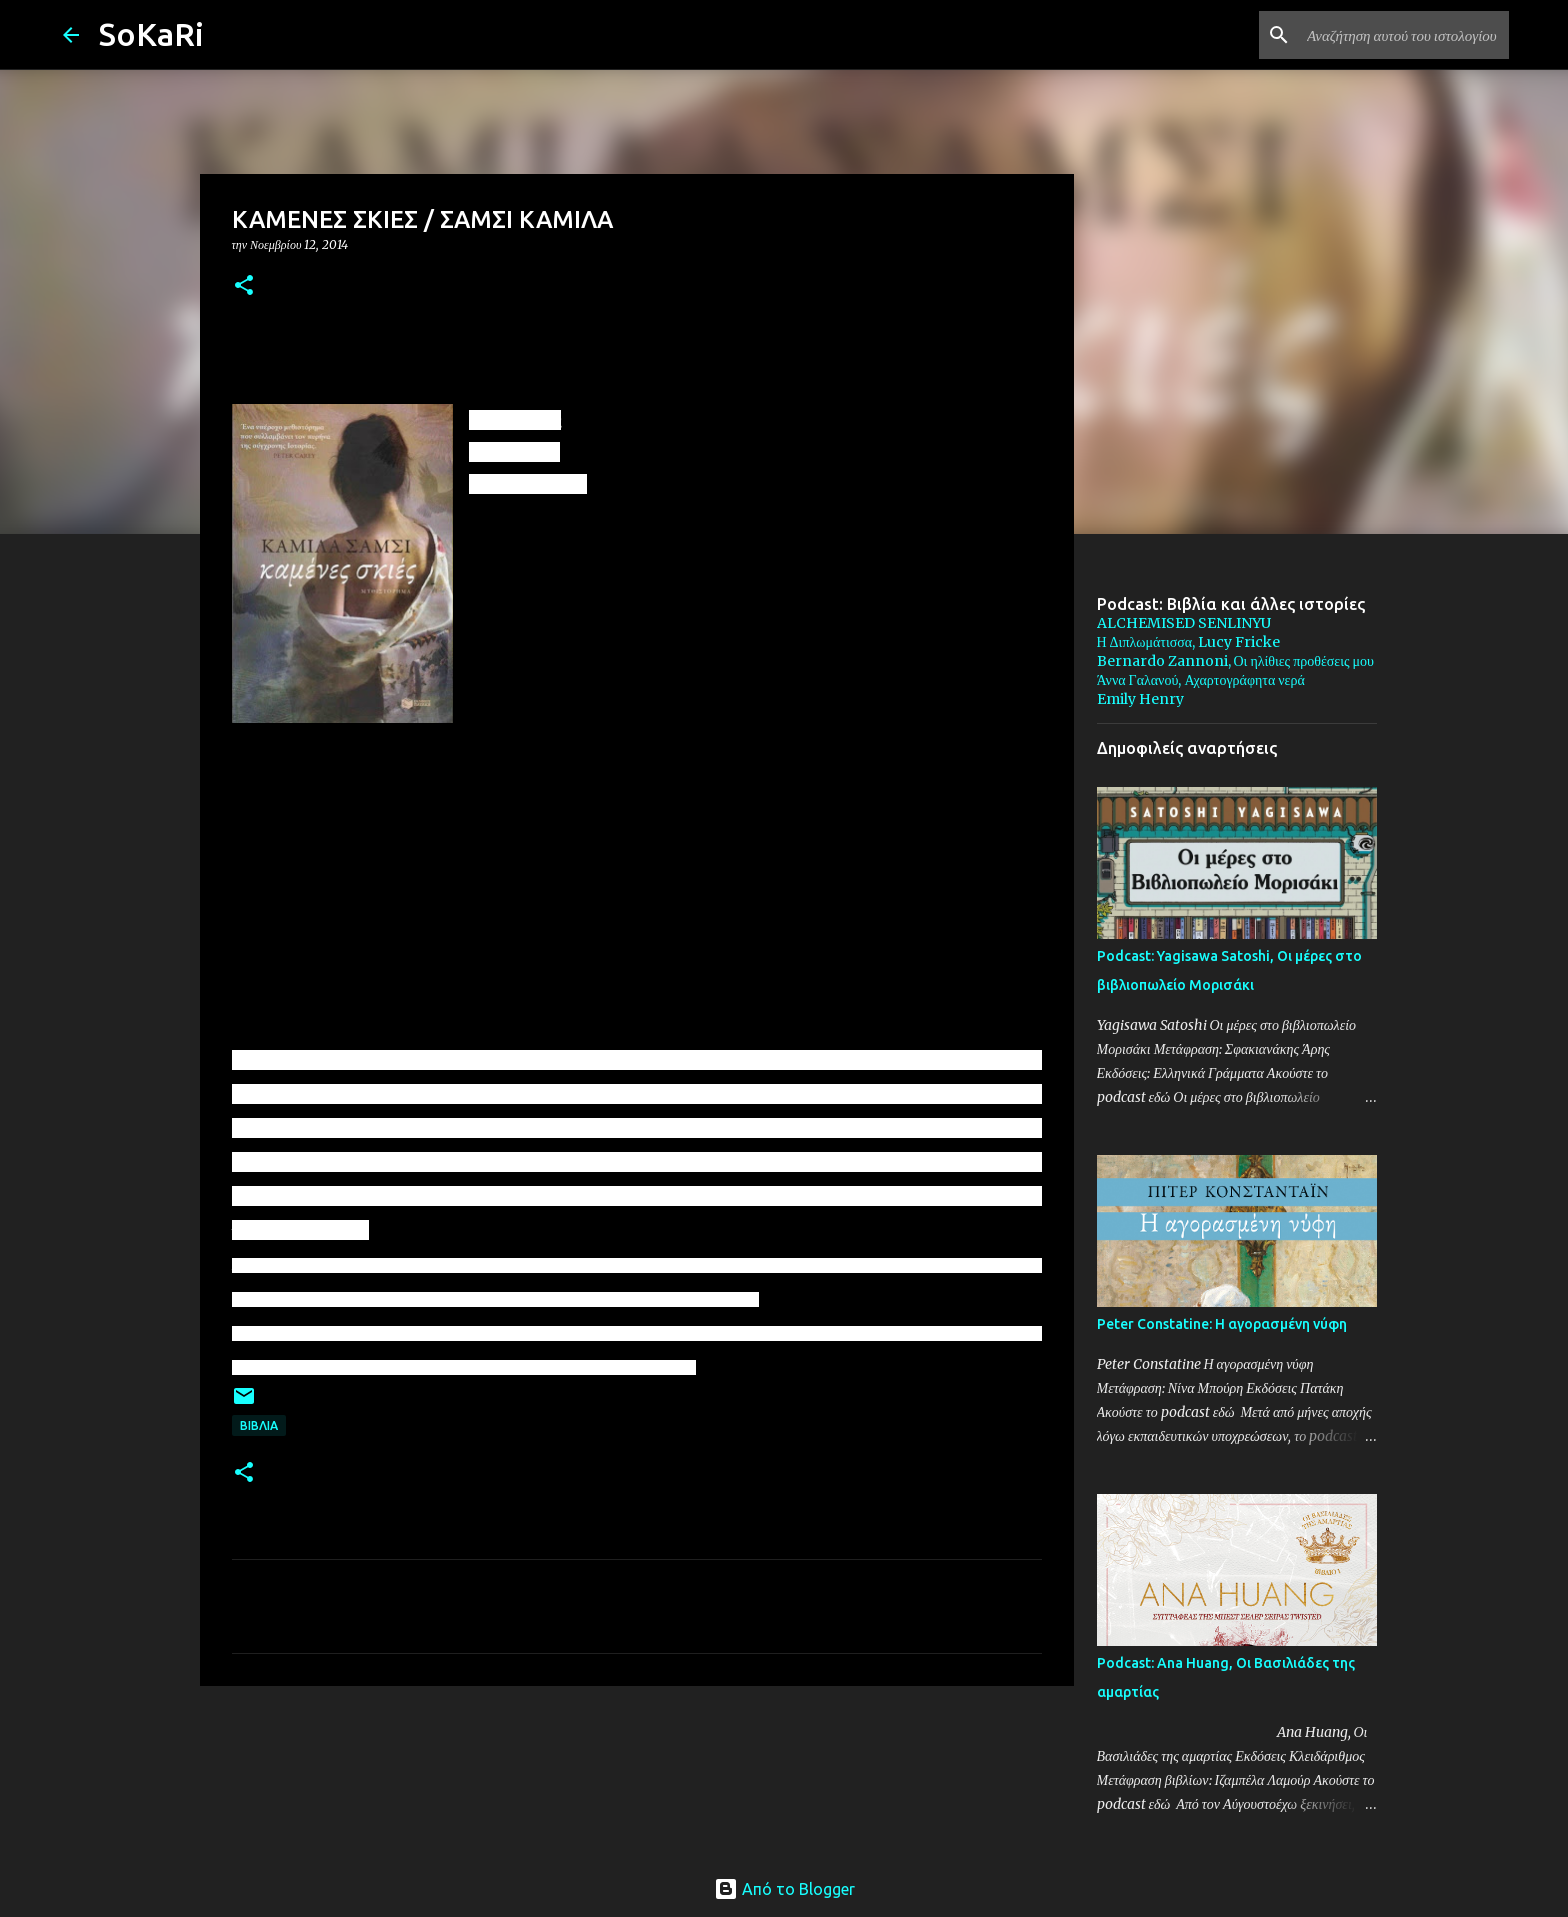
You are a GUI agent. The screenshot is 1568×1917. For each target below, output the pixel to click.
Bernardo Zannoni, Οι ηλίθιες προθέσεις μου (1235, 661)
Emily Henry (1140, 699)
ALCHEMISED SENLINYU (1184, 623)
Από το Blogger (784, 1889)
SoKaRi (151, 34)
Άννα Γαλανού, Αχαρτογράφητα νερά (1201, 680)
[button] (244, 286)
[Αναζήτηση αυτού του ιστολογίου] (1404, 35)
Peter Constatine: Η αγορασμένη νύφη (1222, 1324)
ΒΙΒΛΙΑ (259, 1425)
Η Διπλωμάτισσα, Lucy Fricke (1189, 642)
